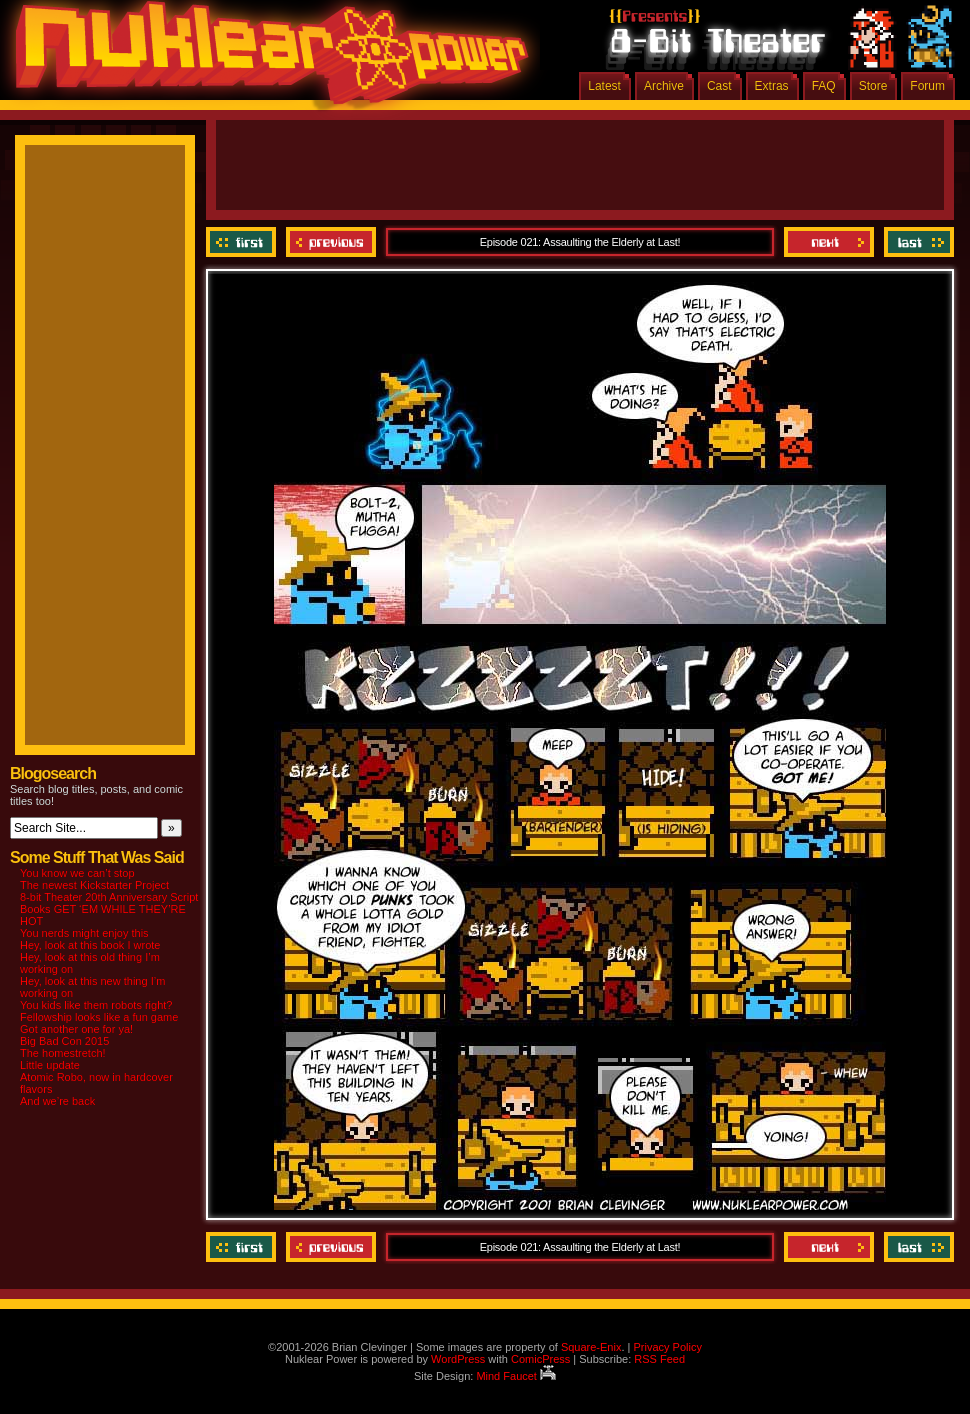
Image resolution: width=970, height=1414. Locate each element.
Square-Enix (591, 1347)
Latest (604, 86)
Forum (927, 86)
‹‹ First (243, 242)
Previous (331, 242)
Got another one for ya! (76, 1029)
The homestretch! (63, 1053)
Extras (772, 86)
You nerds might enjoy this (84, 933)
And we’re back (57, 1101)
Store (873, 86)
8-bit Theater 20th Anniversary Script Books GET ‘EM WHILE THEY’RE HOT (109, 909)
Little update (50, 1065)
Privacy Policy (667, 1347)
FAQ (824, 86)
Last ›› (916, 242)
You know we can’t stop (77, 873)
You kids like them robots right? (96, 1005)
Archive (664, 86)
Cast (719, 86)
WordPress (458, 1359)
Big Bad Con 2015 (64, 1041)
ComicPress (540, 1359)
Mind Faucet (516, 1376)
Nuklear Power (265, 60)
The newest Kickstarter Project (94, 885)
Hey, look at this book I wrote (90, 945)
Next (829, 242)
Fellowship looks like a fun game (99, 1017)
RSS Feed (659, 1359)
